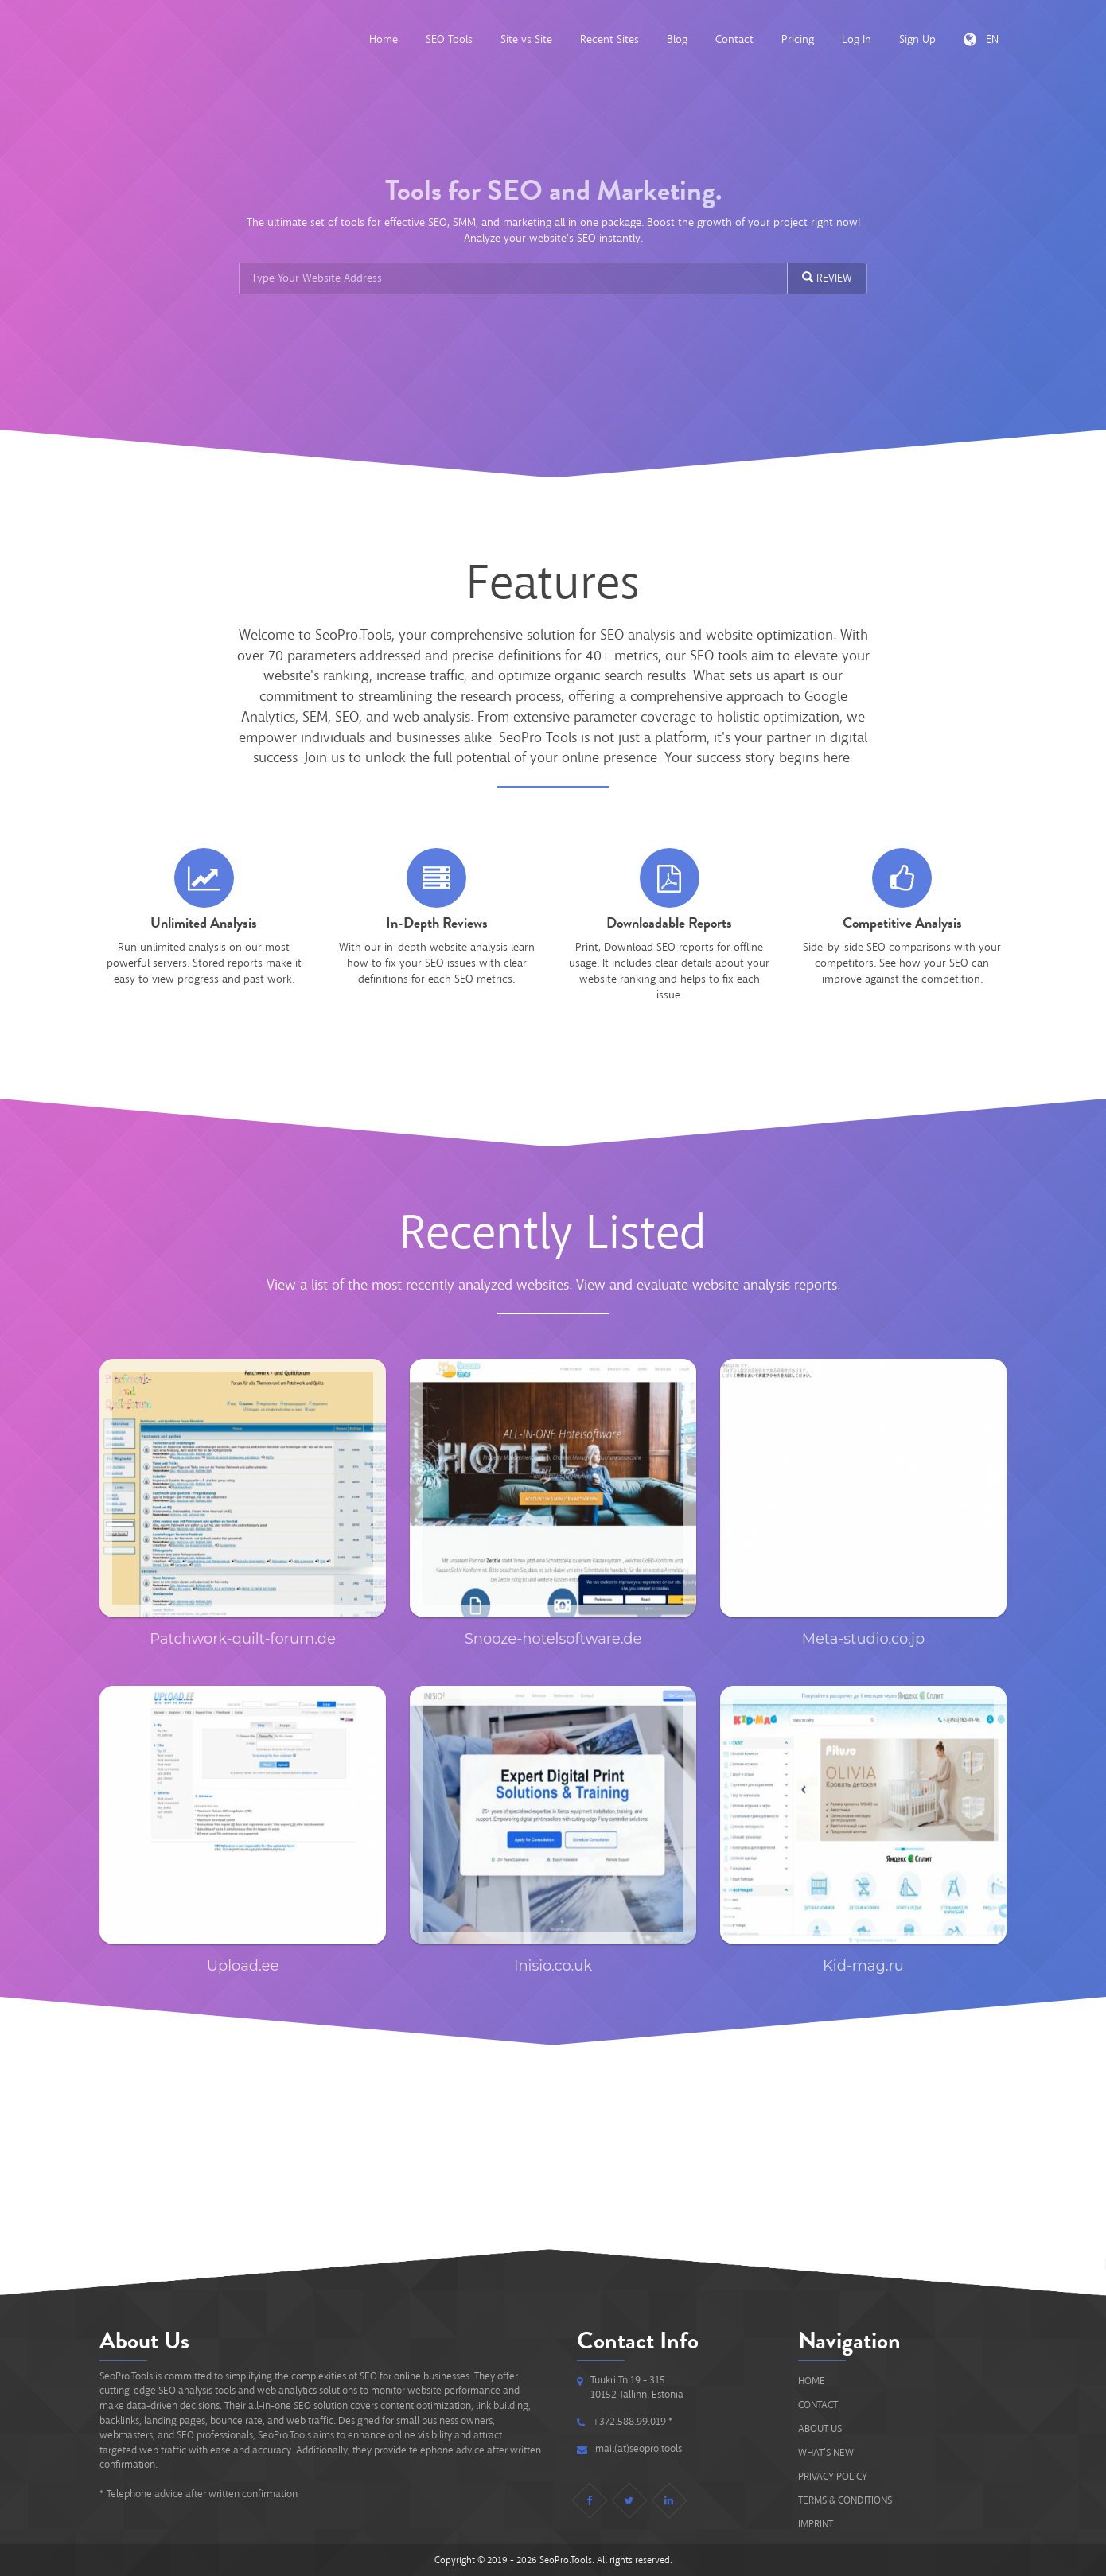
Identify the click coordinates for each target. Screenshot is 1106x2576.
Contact (734, 39)
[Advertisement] (553, 2144)
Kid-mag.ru (863, 1966)
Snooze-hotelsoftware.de (553, 1639)
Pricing (797, 39)
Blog (677, 39)
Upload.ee (243, 1966)
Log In (856, 39)
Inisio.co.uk (553, 1966)
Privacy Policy (832, 2476)
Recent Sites (609, 39)
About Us (820, 2428)
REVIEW (827, 278)
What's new (826, 2452)
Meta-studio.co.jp (863, 1639)
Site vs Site (526, 39)
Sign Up (917, 39)
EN (981, 39)
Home (383, 39)
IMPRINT (815, 2524)
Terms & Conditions (845, 2500)
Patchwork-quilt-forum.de (243, 1639)
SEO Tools (449, 39)
